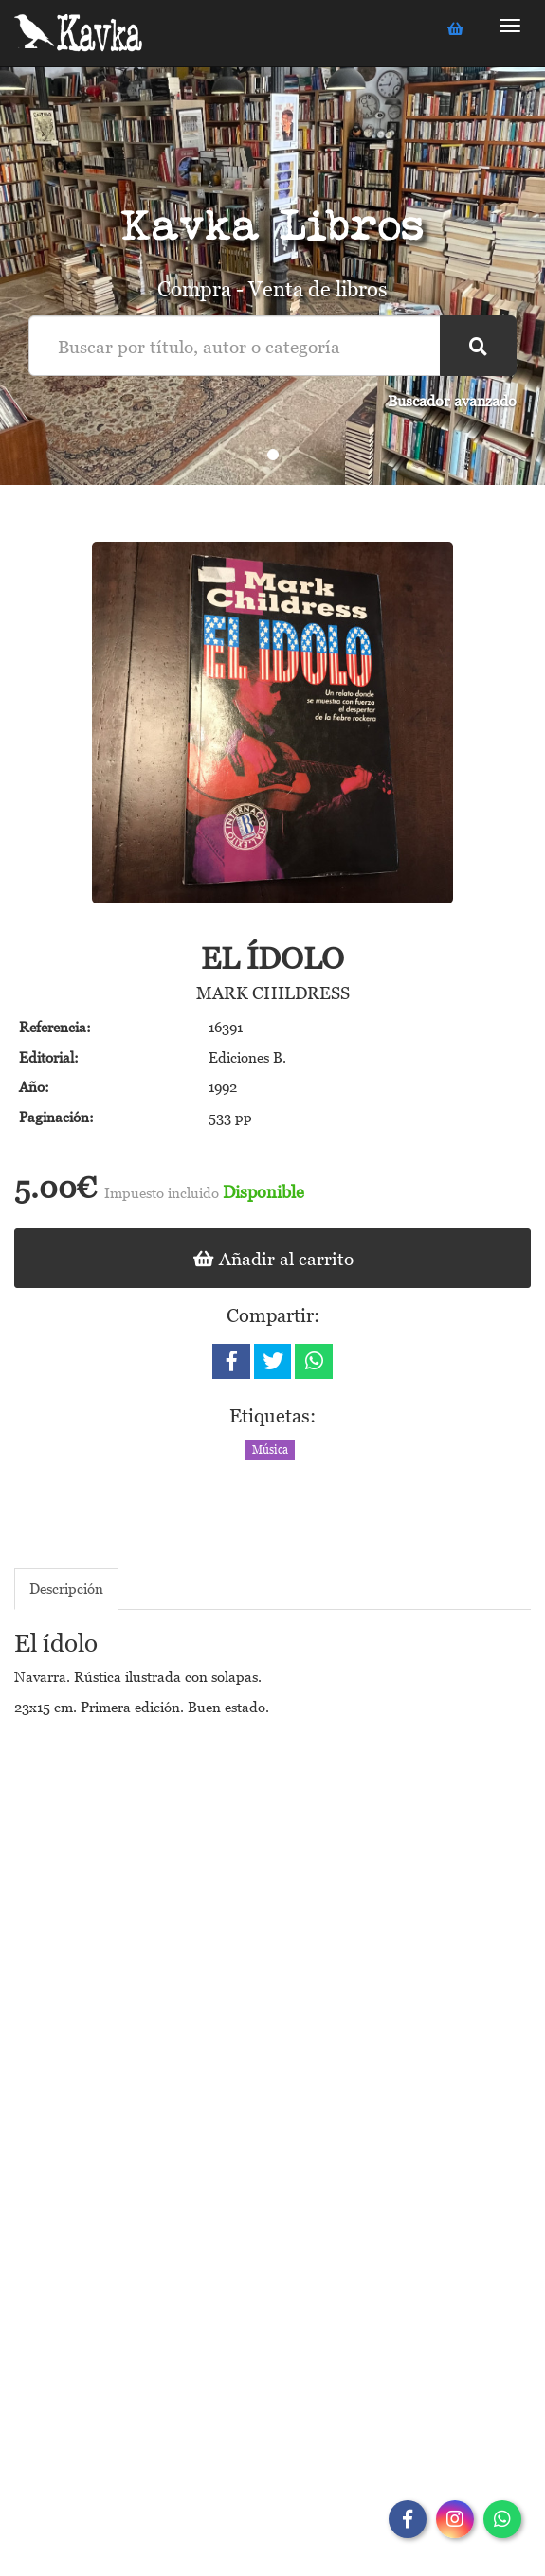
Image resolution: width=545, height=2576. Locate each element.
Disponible (263, 1192)
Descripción (66, 1588)
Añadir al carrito (272, 1258)
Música (270, 1450)
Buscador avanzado (452, 400)
